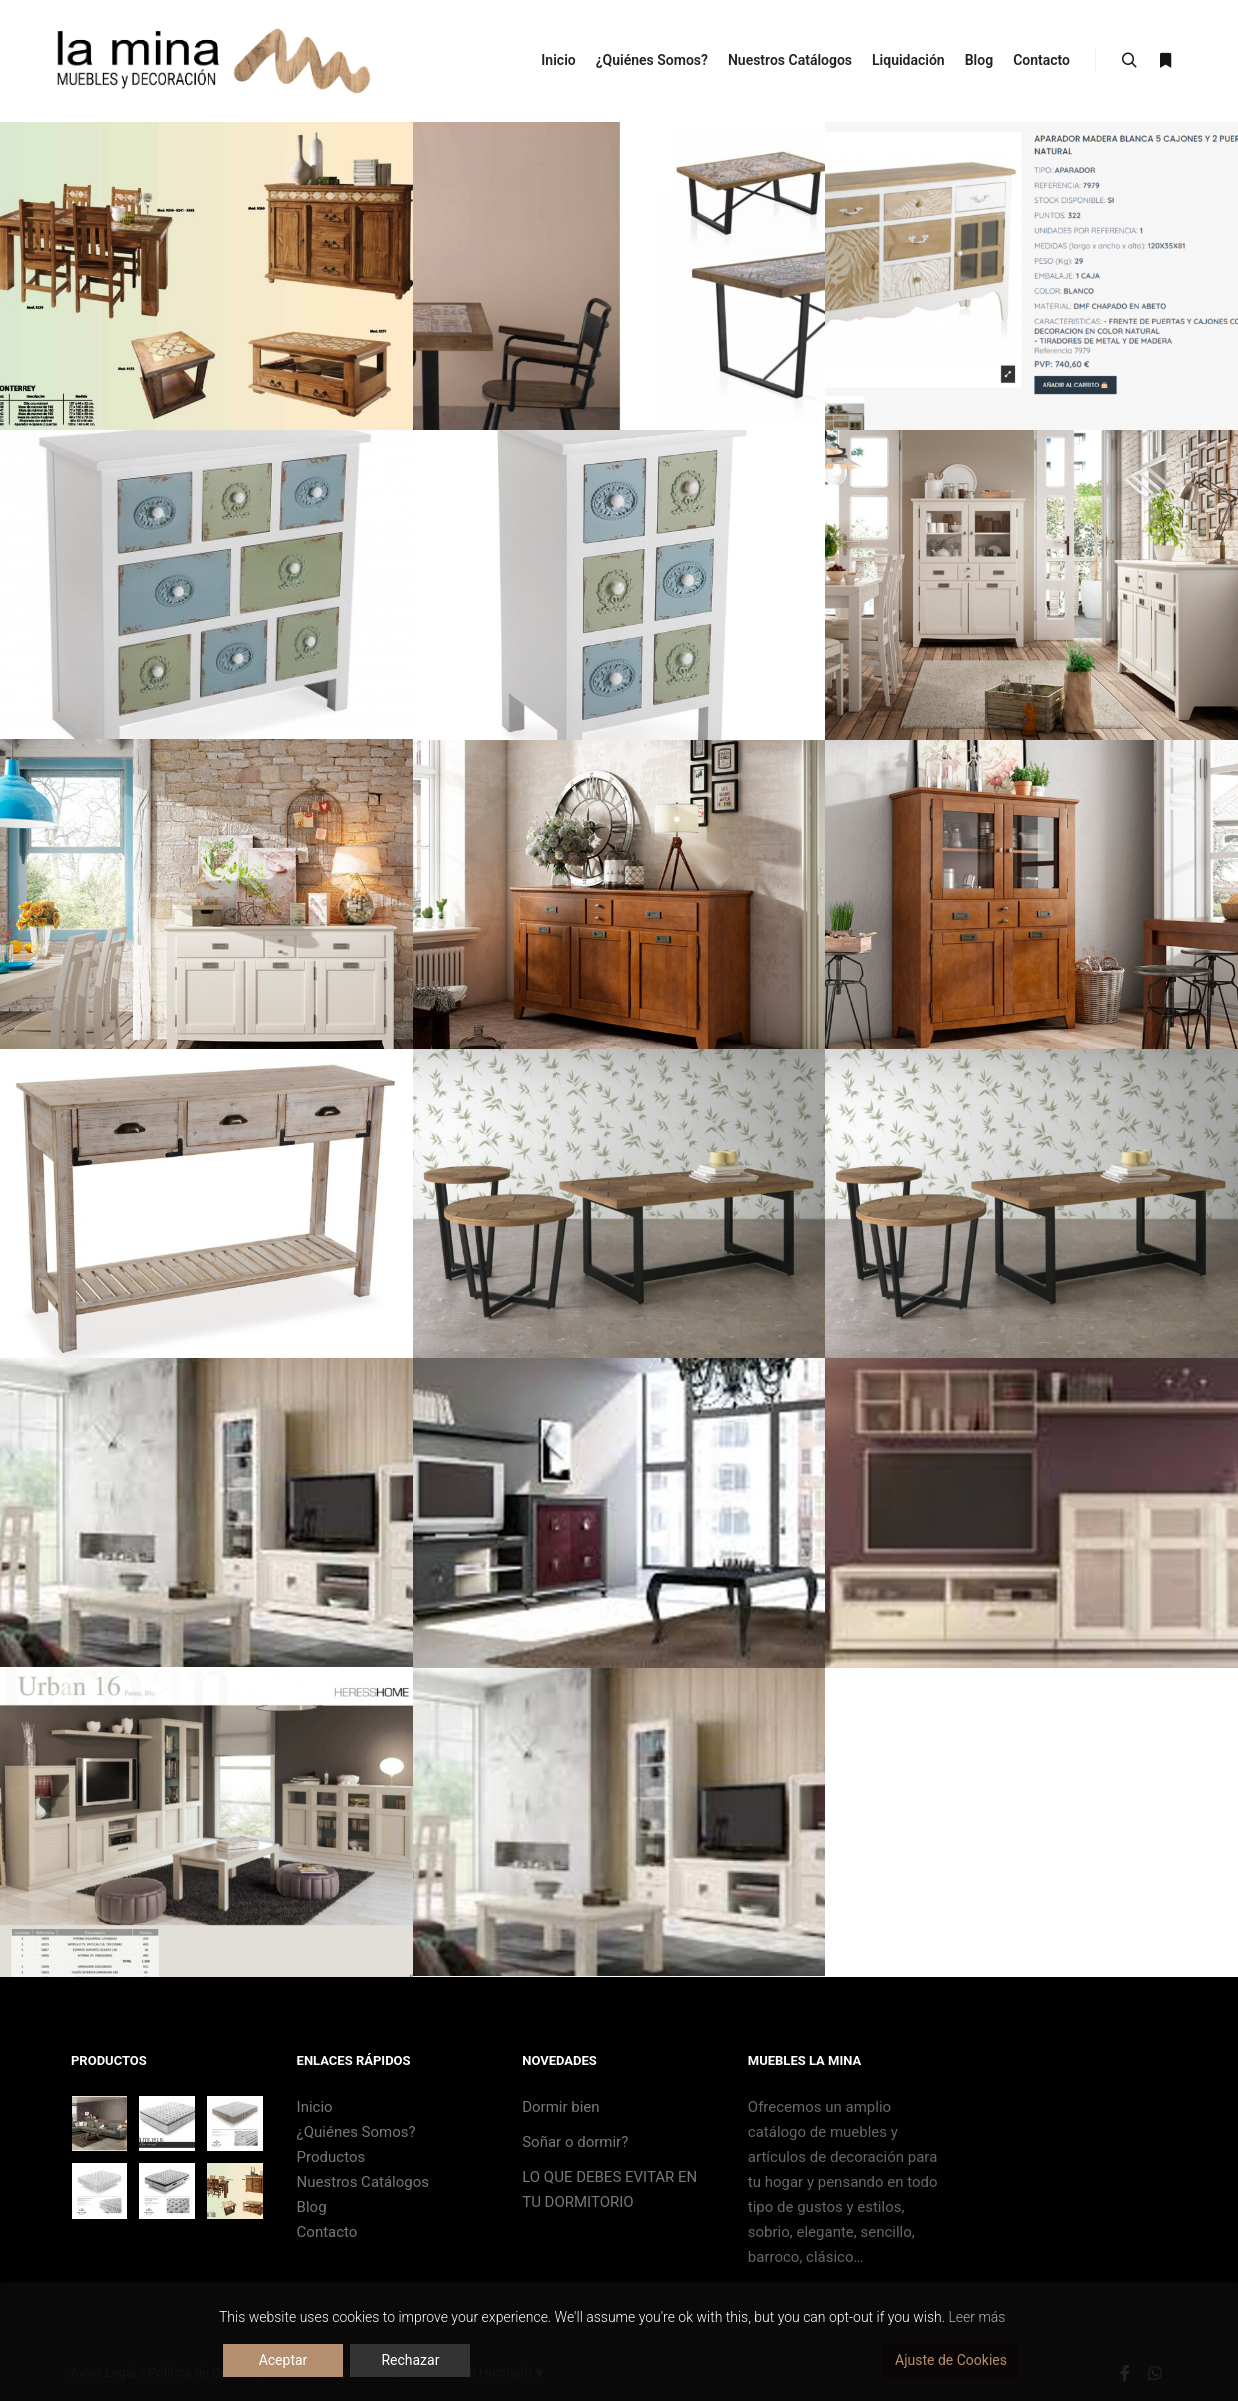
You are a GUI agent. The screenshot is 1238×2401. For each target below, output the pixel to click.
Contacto (327, 2232)
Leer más (976, 2317)
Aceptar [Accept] (283, 2360)
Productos (331, 2157)
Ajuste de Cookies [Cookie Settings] (951, 2360)
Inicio (315, 2107)
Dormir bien (560, 2107)
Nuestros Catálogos (363, 2182)
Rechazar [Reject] (410, 2360)
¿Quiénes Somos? (356, 2132)
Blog (312, 2207)
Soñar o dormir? (575, 2142)
